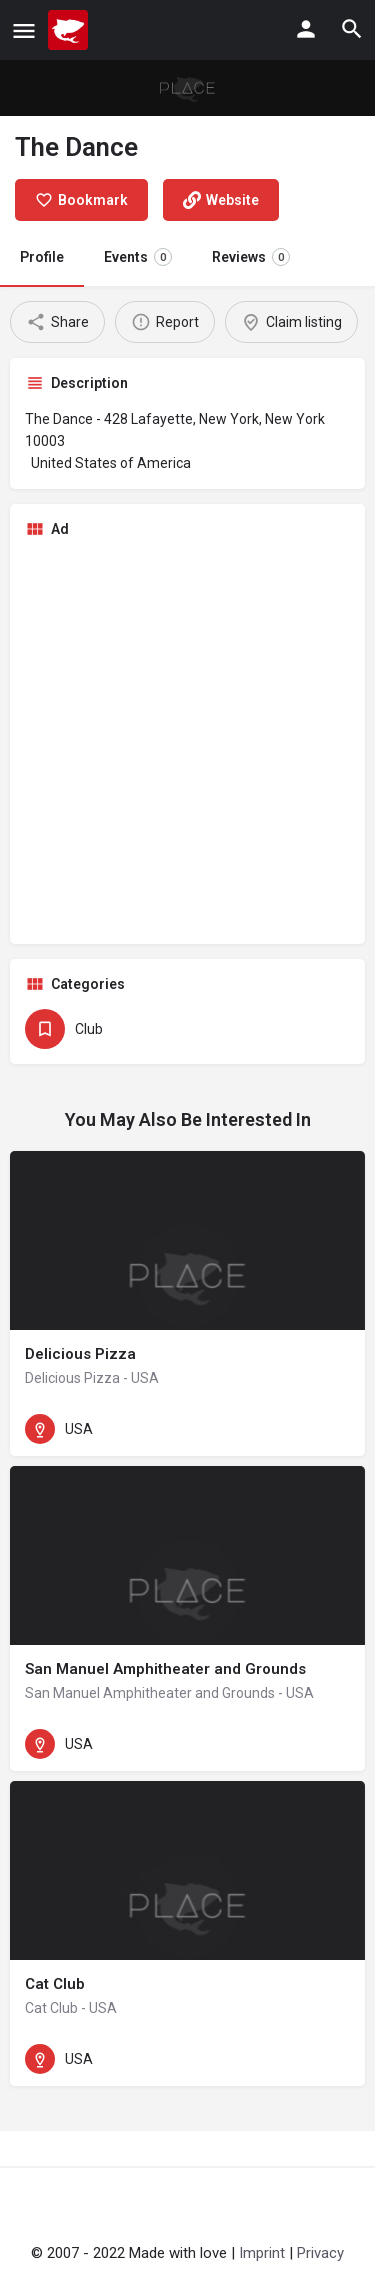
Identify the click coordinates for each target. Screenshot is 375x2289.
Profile (42, 257)
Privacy (320, 2253)
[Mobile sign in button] (306, 29)
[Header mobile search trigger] (352, 29)
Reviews (251, 257)
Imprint (262, 2253)
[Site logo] (70, 30)
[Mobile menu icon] (24, 30)
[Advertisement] (187, 741)
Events (138, 257)
